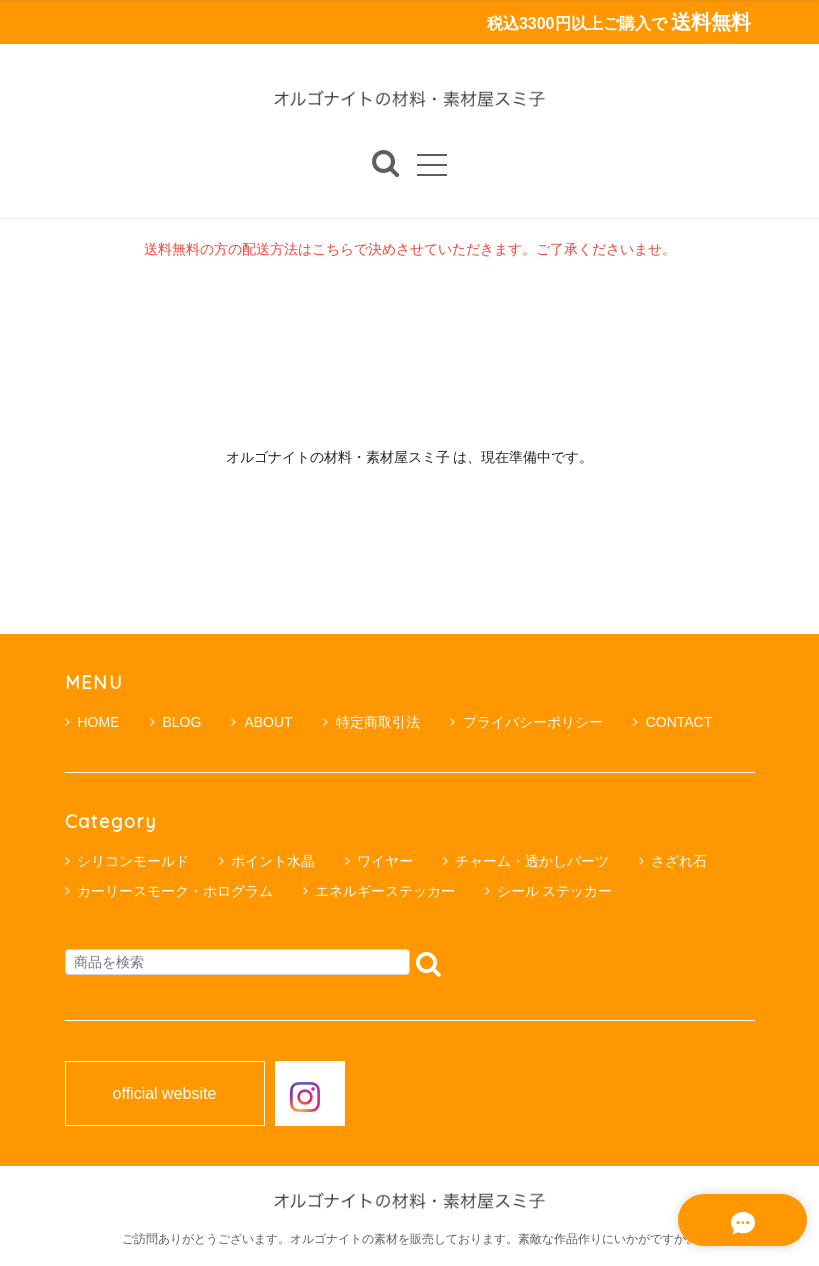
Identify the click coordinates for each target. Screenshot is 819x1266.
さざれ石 (679, 861)
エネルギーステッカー (385, 891)
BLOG (176, 722)
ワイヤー (385, 861)
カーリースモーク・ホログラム (175, 891)
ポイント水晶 (273, 861)
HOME (92, 722)
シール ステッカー (555, 891)
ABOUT (261, 722)
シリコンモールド (133, 861)
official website (165, 1094)
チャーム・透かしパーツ (532, 861)
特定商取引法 (371, 722)
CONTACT (673, 722)
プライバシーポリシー (526, 722)
